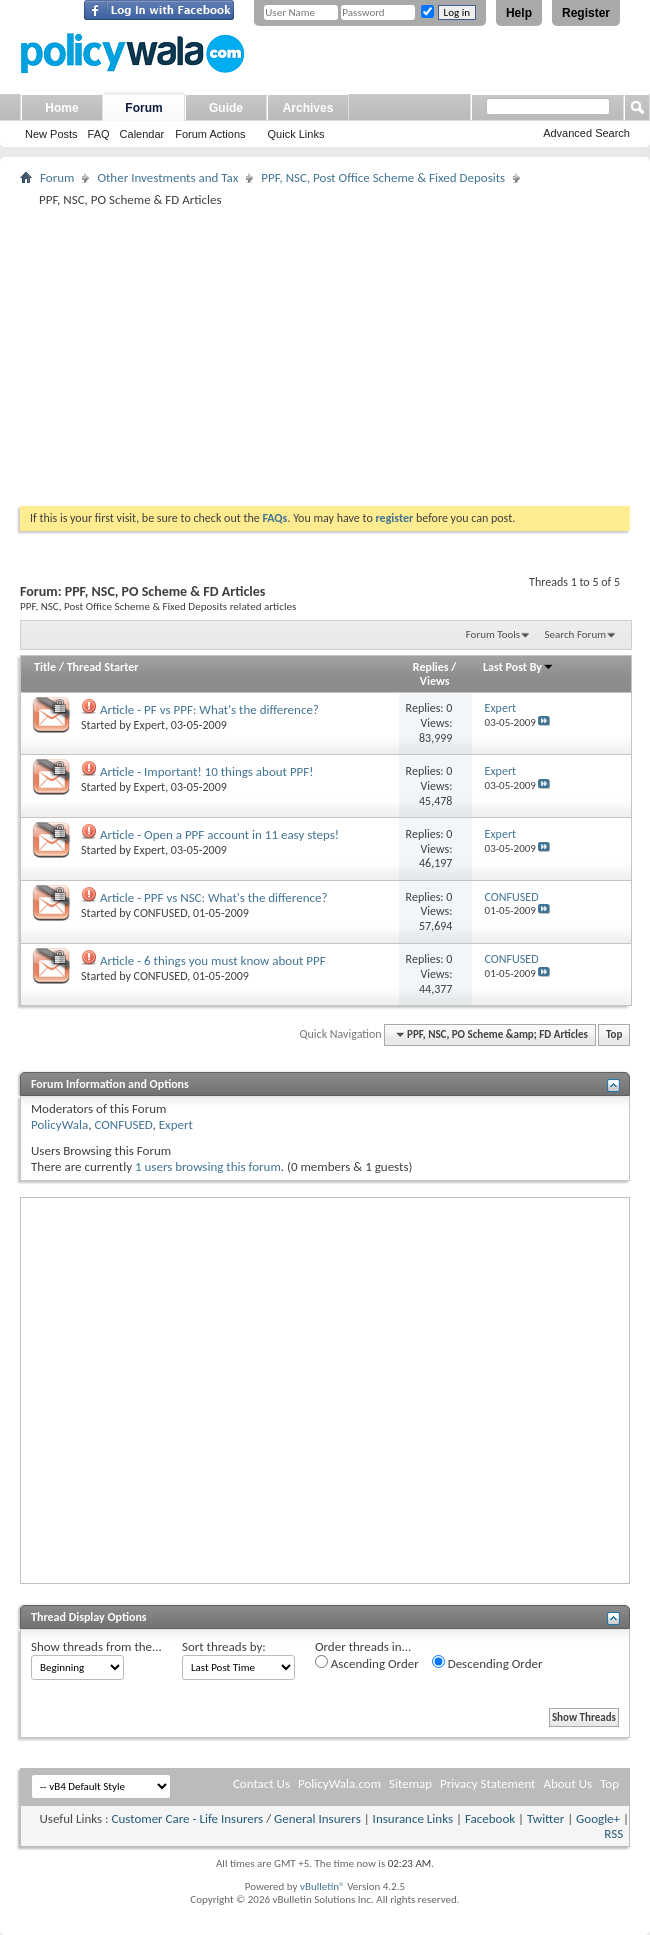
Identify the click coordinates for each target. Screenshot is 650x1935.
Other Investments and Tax (167, 177)
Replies (431, 667)
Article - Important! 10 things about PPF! (207, 771)
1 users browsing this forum (208, 1166)
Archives (308, 108)
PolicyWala (59, 1124)
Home (61, 108)
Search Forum (576, 634)
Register (586, 13)
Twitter (545, 1818)
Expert (150, 725)
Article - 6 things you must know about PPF (213, 960)
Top (614, 1034)
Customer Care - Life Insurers (187, 1818)
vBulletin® (322, 1886)
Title (45, 667)
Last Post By (518, 667)
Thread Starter (103, 667)
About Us (567, 1783)
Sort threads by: (224, 1646)
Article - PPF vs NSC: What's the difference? (214, 897)
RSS (613, 1833)
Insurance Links (413, 1818)
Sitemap (410, 1783)
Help (519, 13)
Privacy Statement (487, 1783)
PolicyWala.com (339, 1783)
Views (435, 681)
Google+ (598, 1818)
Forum (143, 108)
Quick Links (296, 134)
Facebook (490, 1818)
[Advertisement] (325, 356)
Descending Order (487, 1663)
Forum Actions (210, 134)
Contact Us (261, 1783)
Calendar (142, 134)
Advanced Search (586, 133)
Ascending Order (367, 1663)
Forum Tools (493, 634)
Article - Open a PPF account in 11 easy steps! (219, 834)
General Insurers (317, 1818)
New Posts (51, 134)
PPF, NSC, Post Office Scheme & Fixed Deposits (383, 177)
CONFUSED (161, 913)
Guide (226, 108)
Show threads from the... (96, 1646)
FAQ (99, 134)
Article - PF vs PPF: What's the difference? (209, 709)
